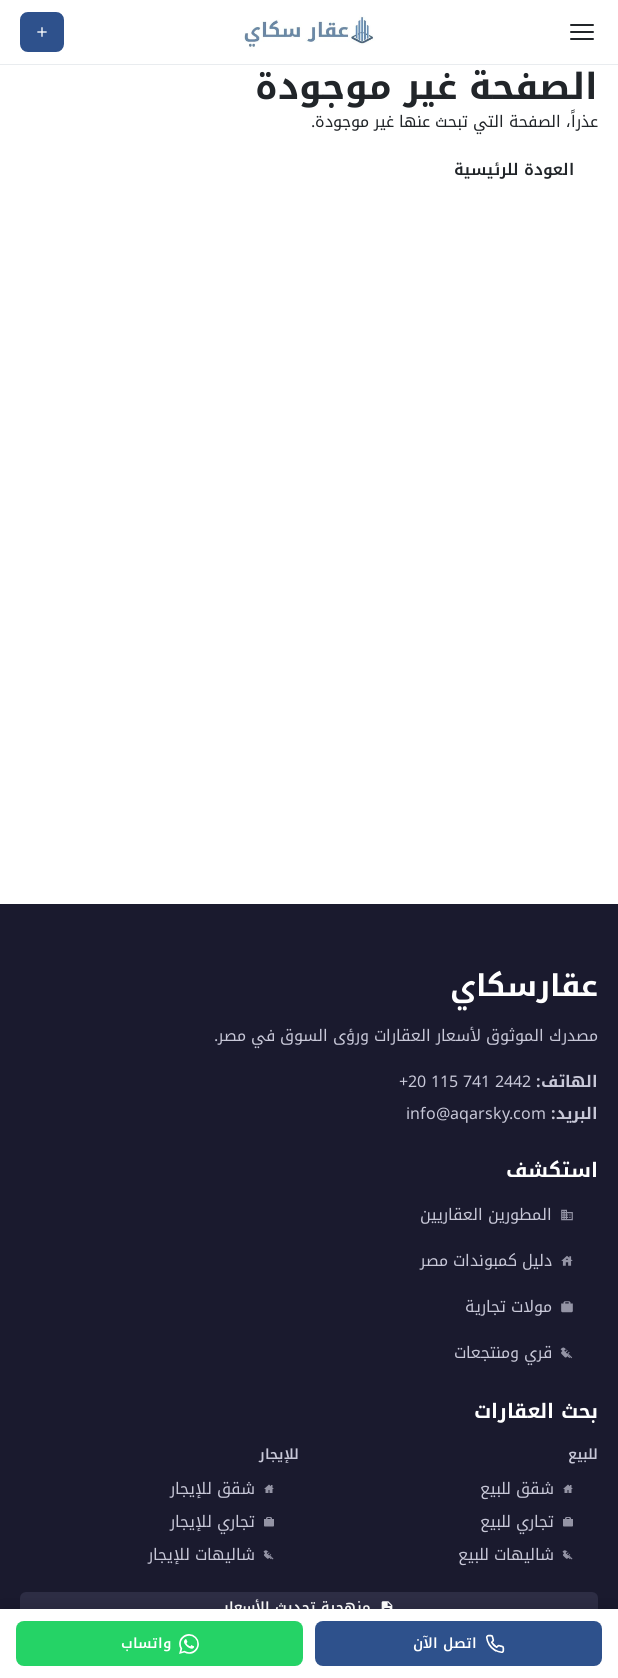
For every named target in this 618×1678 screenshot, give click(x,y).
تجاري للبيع (527, 1522)
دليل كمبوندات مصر (497, 1261)
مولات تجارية (519, 1307)
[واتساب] (159, 1643)
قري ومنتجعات (514, 1353)
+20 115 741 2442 (465, 1081)
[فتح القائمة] (582, 32)
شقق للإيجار (222, 1489)
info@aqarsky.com (476, 1113)
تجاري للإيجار (222, 1522)
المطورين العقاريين (497, 1215)
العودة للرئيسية (514, 169)
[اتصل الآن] (458, 1643)
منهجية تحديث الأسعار (309, 1607)
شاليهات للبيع (516, 1555)
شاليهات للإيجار (211, 1555)
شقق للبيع (527, 1489)
